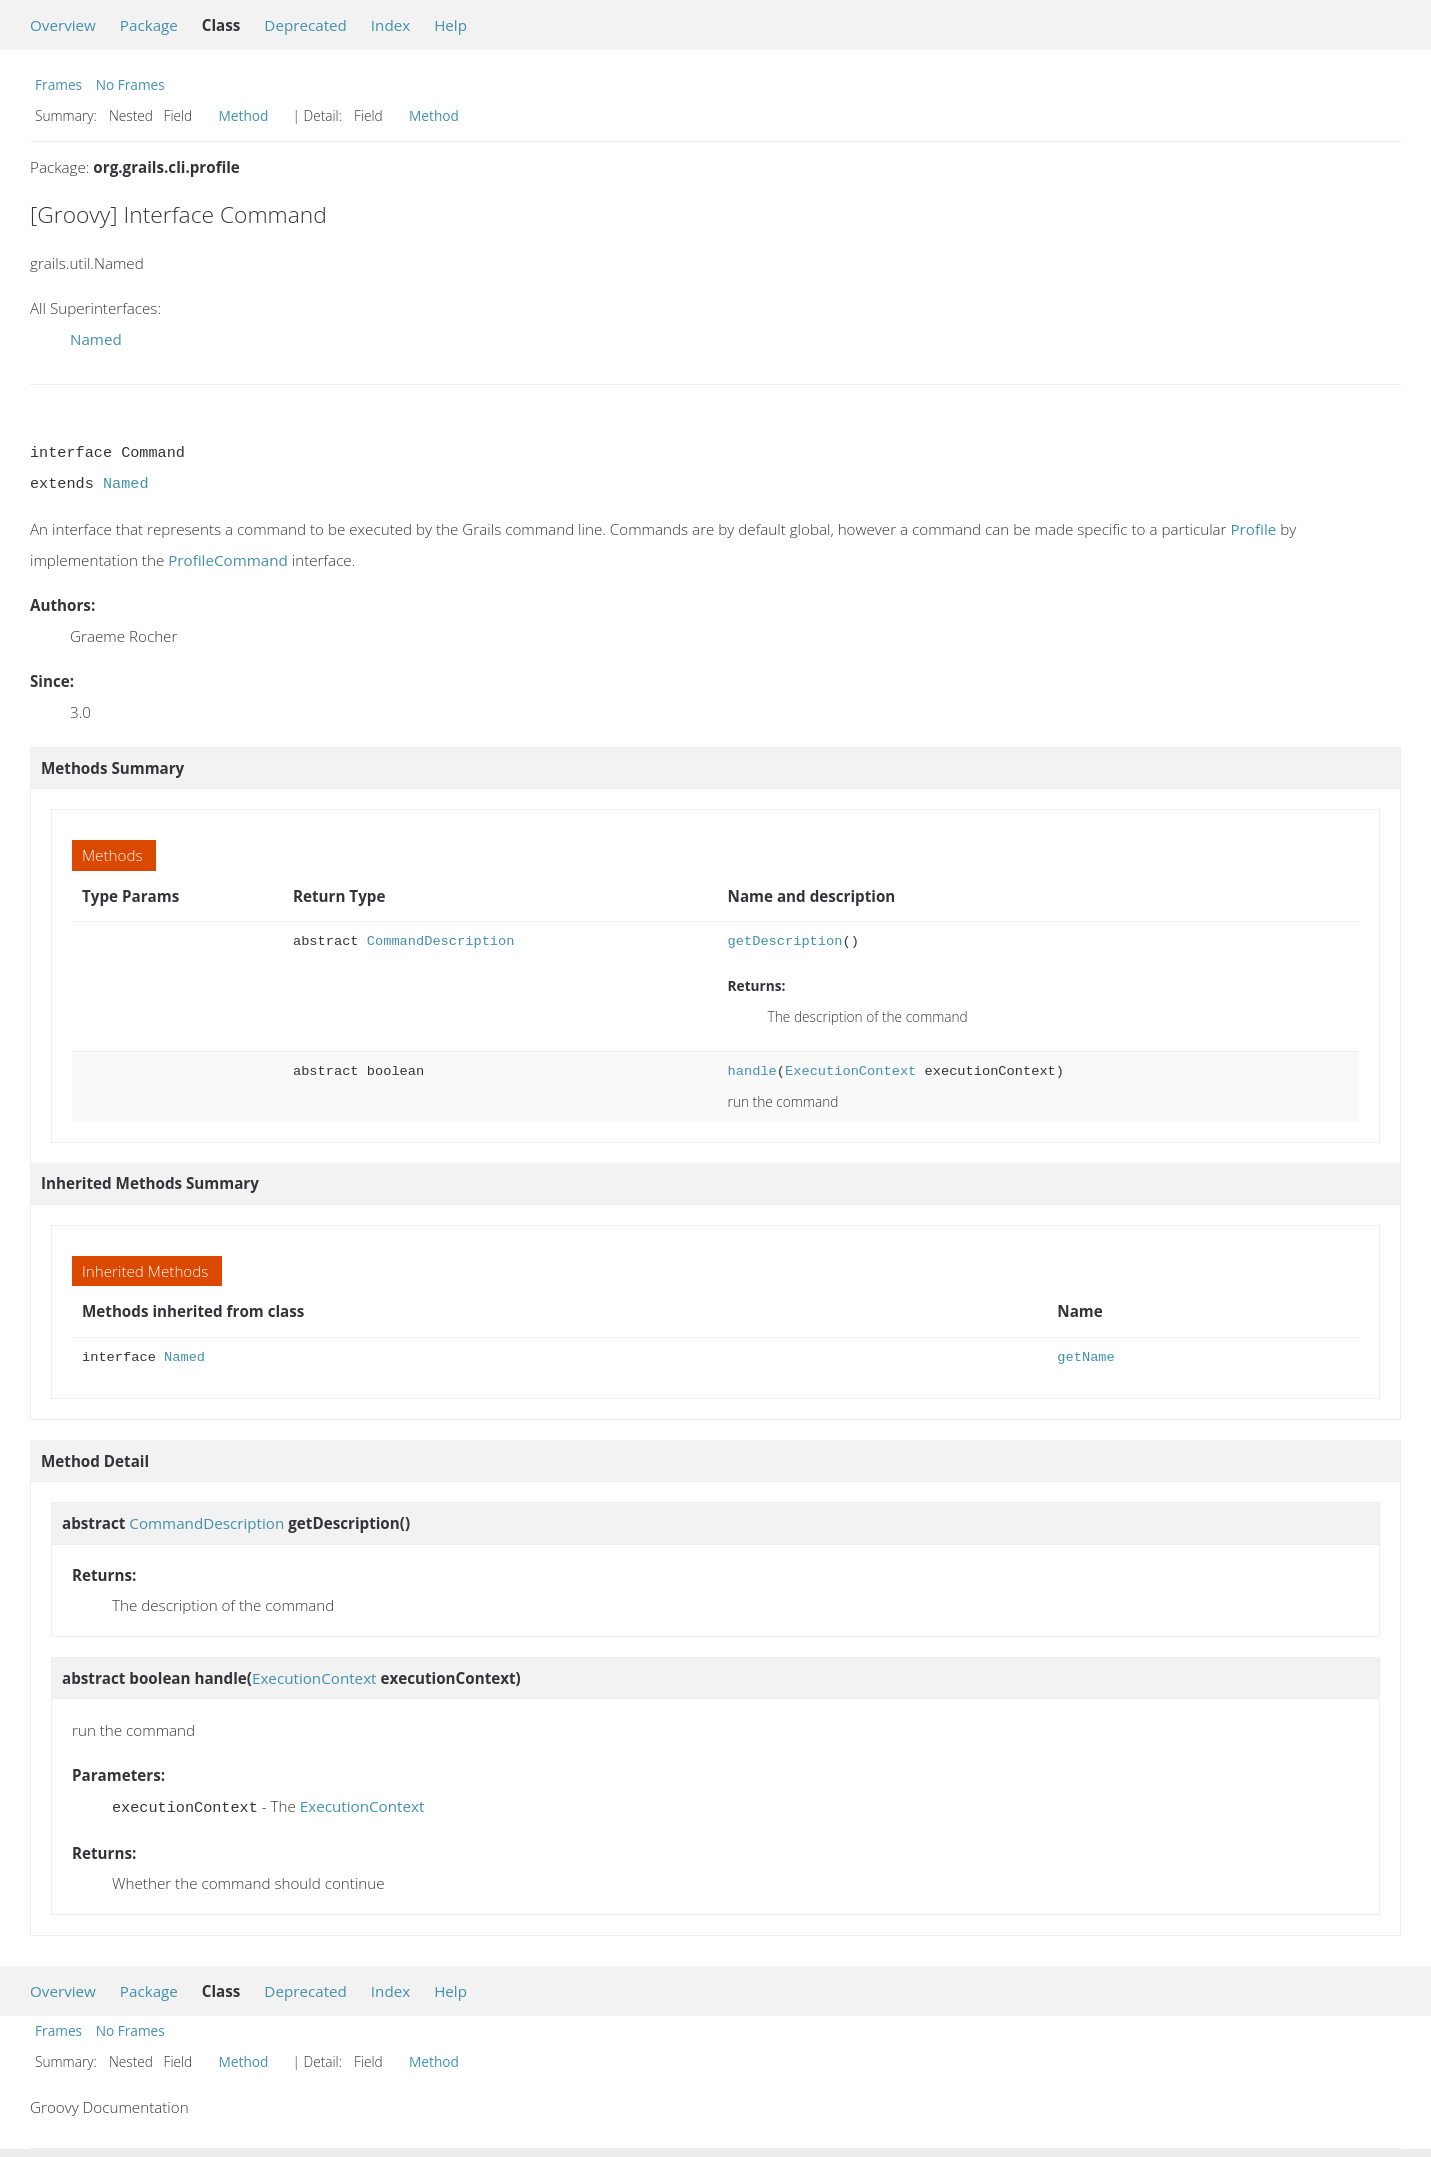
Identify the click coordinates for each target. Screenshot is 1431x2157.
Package (149, 25)
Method (244, 115)
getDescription (785, 941)
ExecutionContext (850, 1071)
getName (1085, 1357)
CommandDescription (441, 941)
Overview (63, 25)
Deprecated (305, 25)
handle (752, 1071)
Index (390, 25)
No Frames (130, 84)
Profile (1253, 529)
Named (96, 339)
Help (450, 25)
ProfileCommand (228, 560)
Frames (58, 84)
